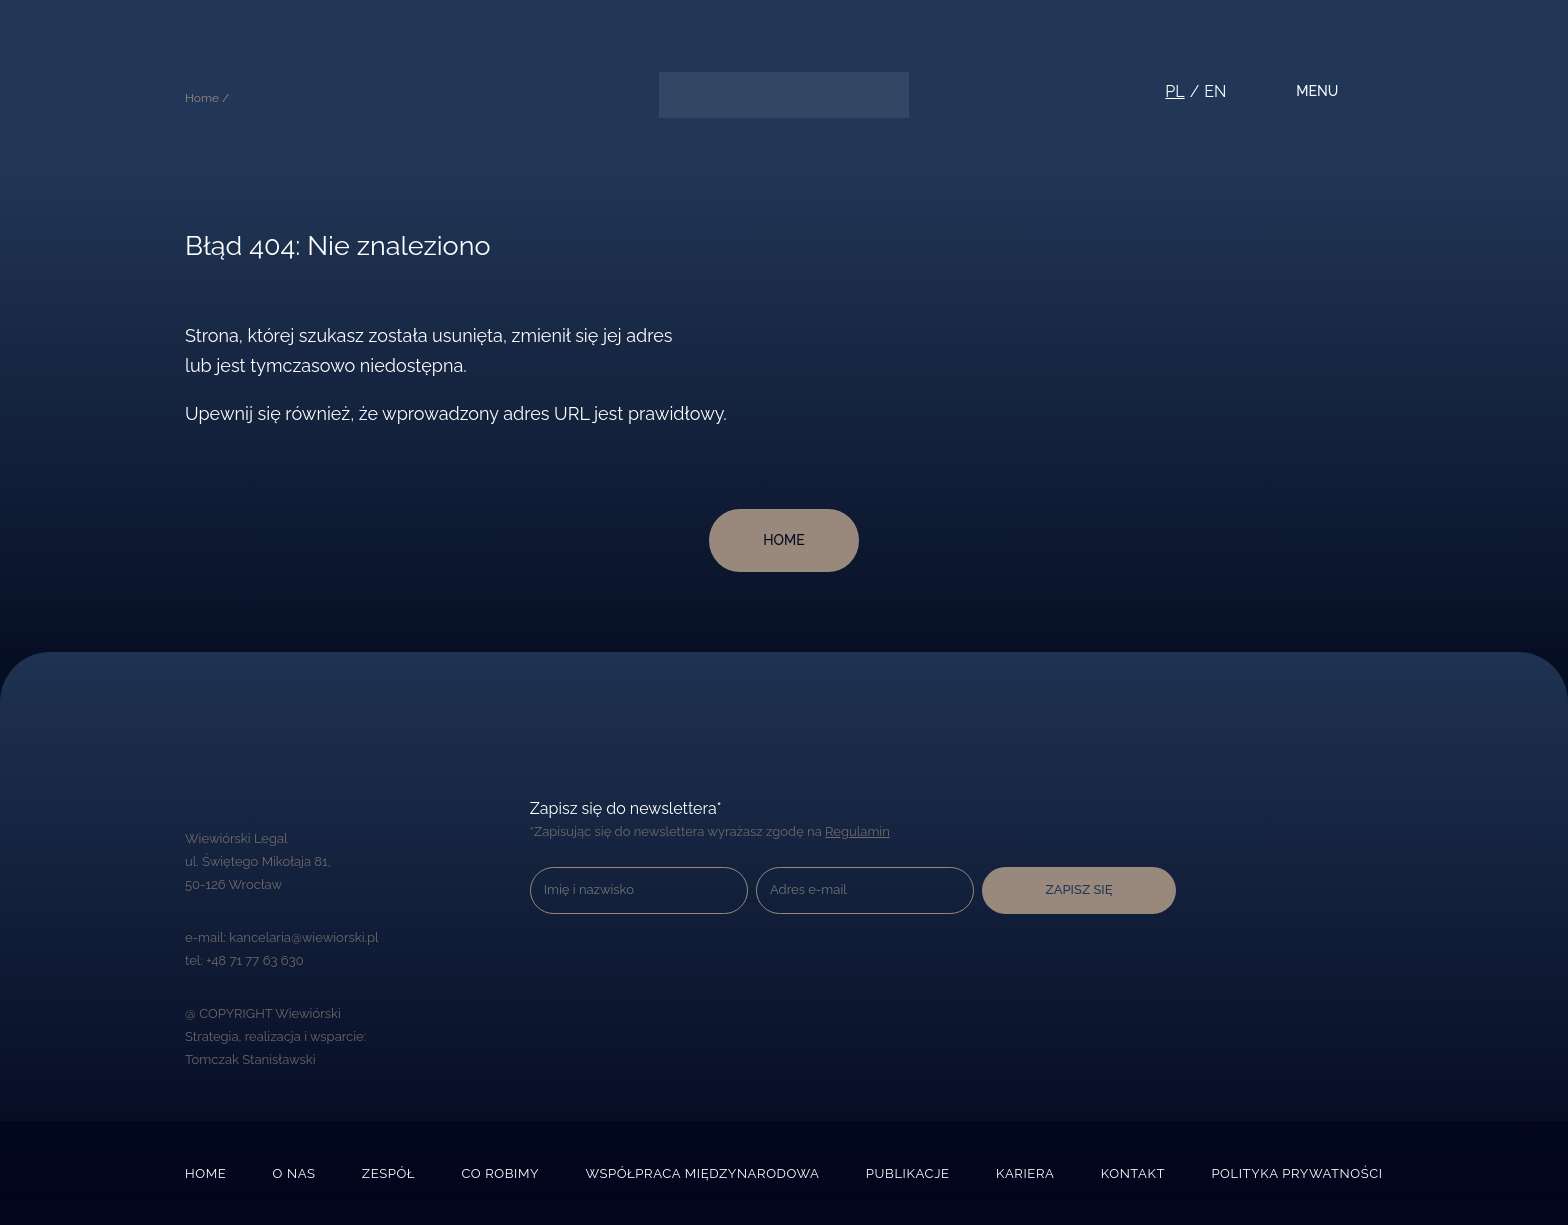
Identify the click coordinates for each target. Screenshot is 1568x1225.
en (1213, 91)
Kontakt (1134, 1173)
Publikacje (907, 1173)
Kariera (1026, 1173)
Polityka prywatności (1298, 1173)
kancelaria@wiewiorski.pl (303, 937)
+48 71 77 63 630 (254, 960)
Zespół (389, 1173)
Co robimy (500, 1173)
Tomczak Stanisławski (250, 1059)
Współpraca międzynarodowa (703, 1173)
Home (205, 1173)
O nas (294, 1173)
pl (1172, 91)
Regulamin (854, 831)
